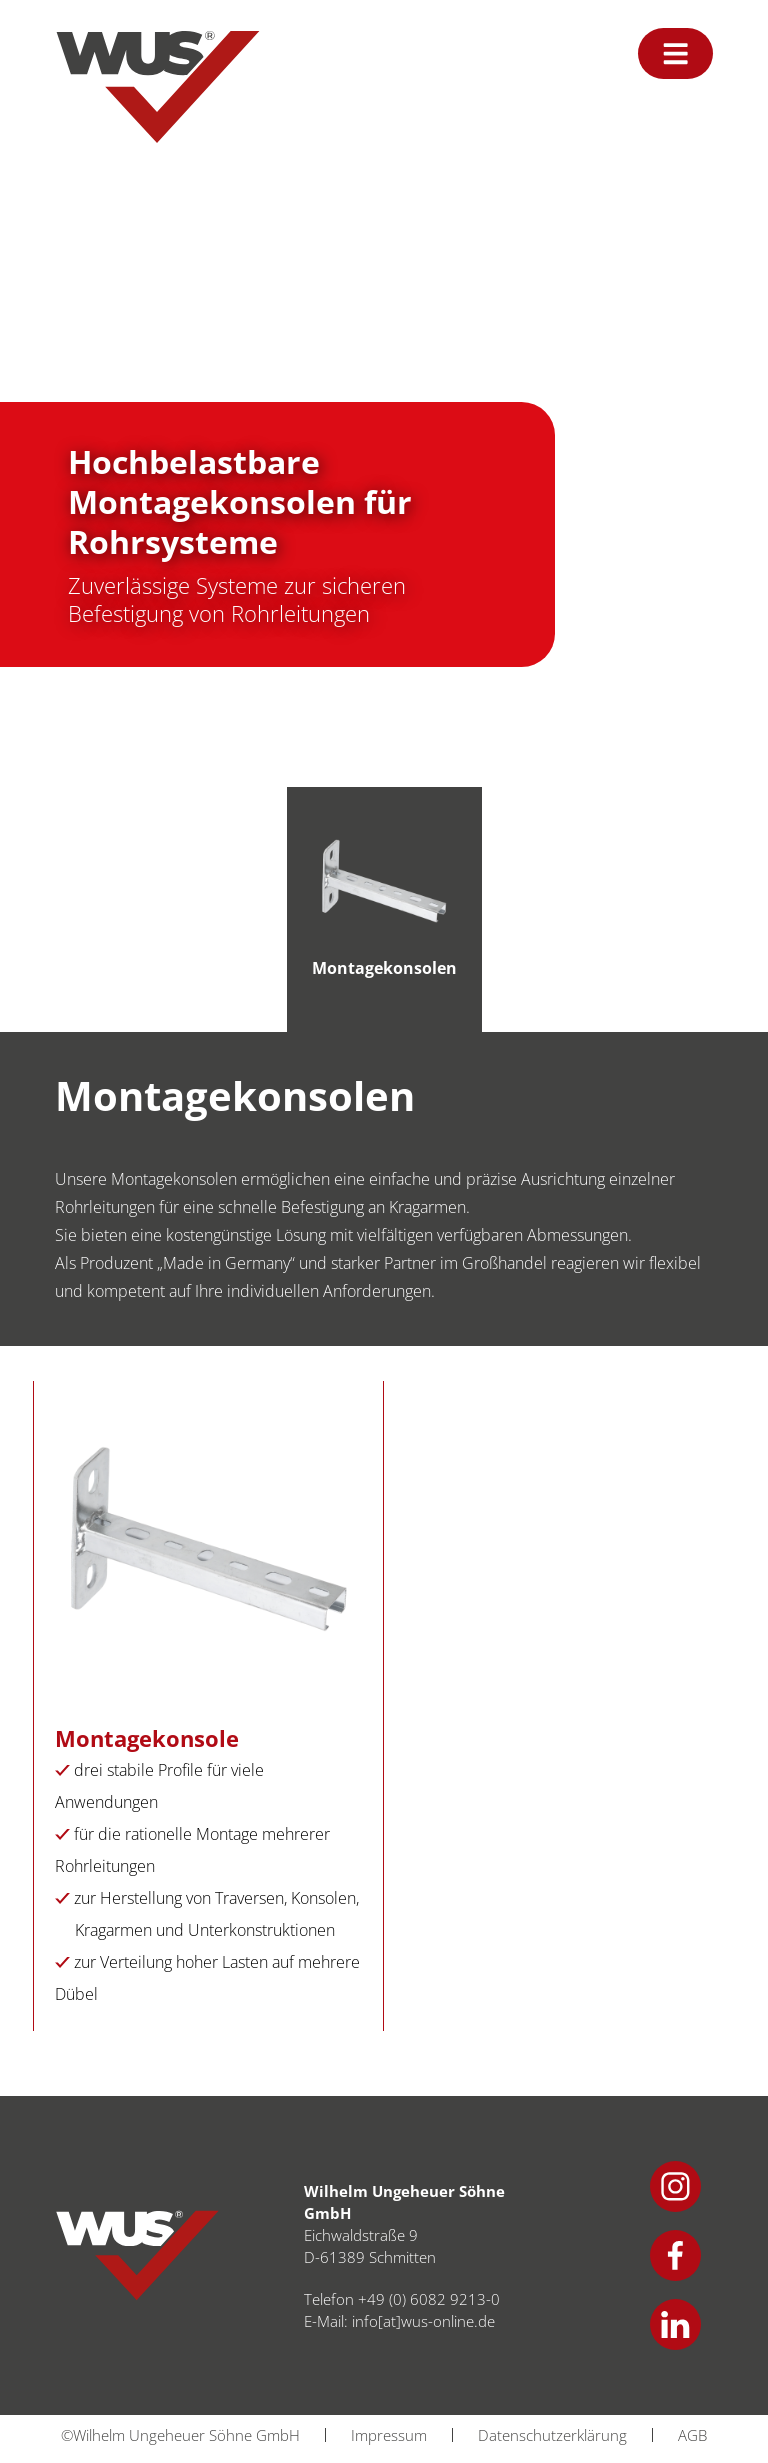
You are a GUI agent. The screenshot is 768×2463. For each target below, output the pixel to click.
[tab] (384, 909)
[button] (44, 2419)
